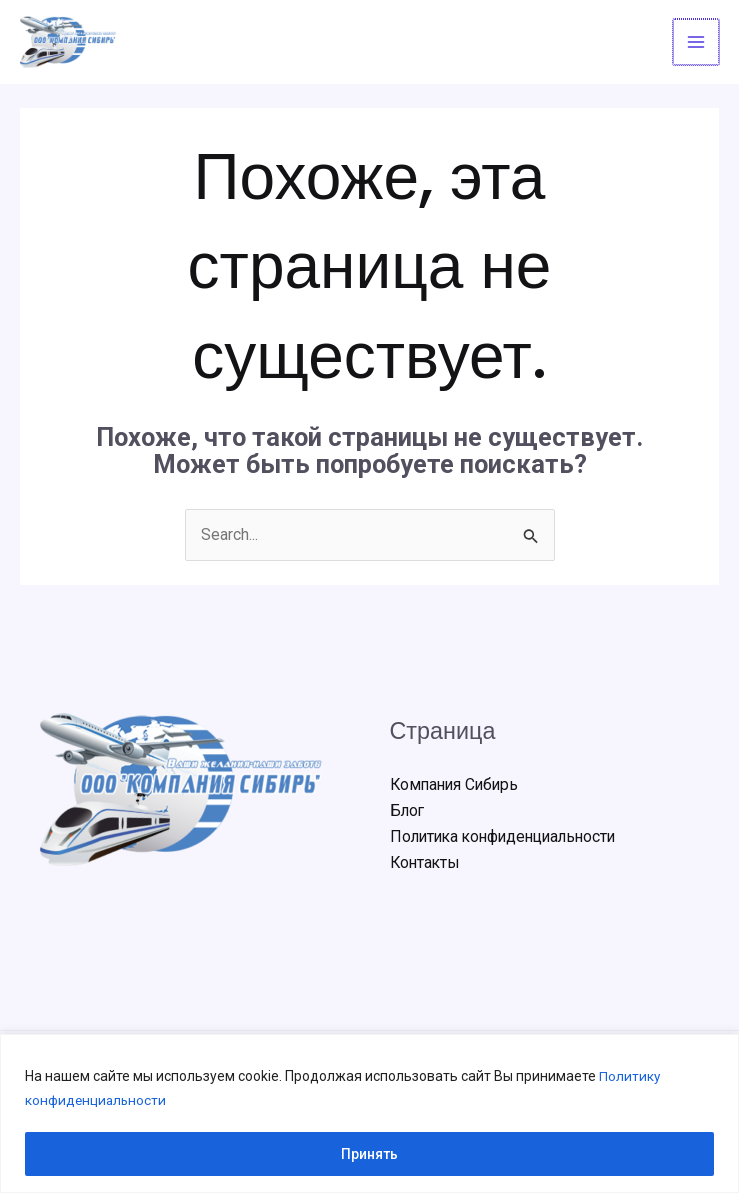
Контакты (426, 865)
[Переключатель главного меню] (697, 43)
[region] (369, 1113)
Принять (369, 1154)
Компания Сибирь (457, 786)
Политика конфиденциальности (509, 838)
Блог (408, 812)
